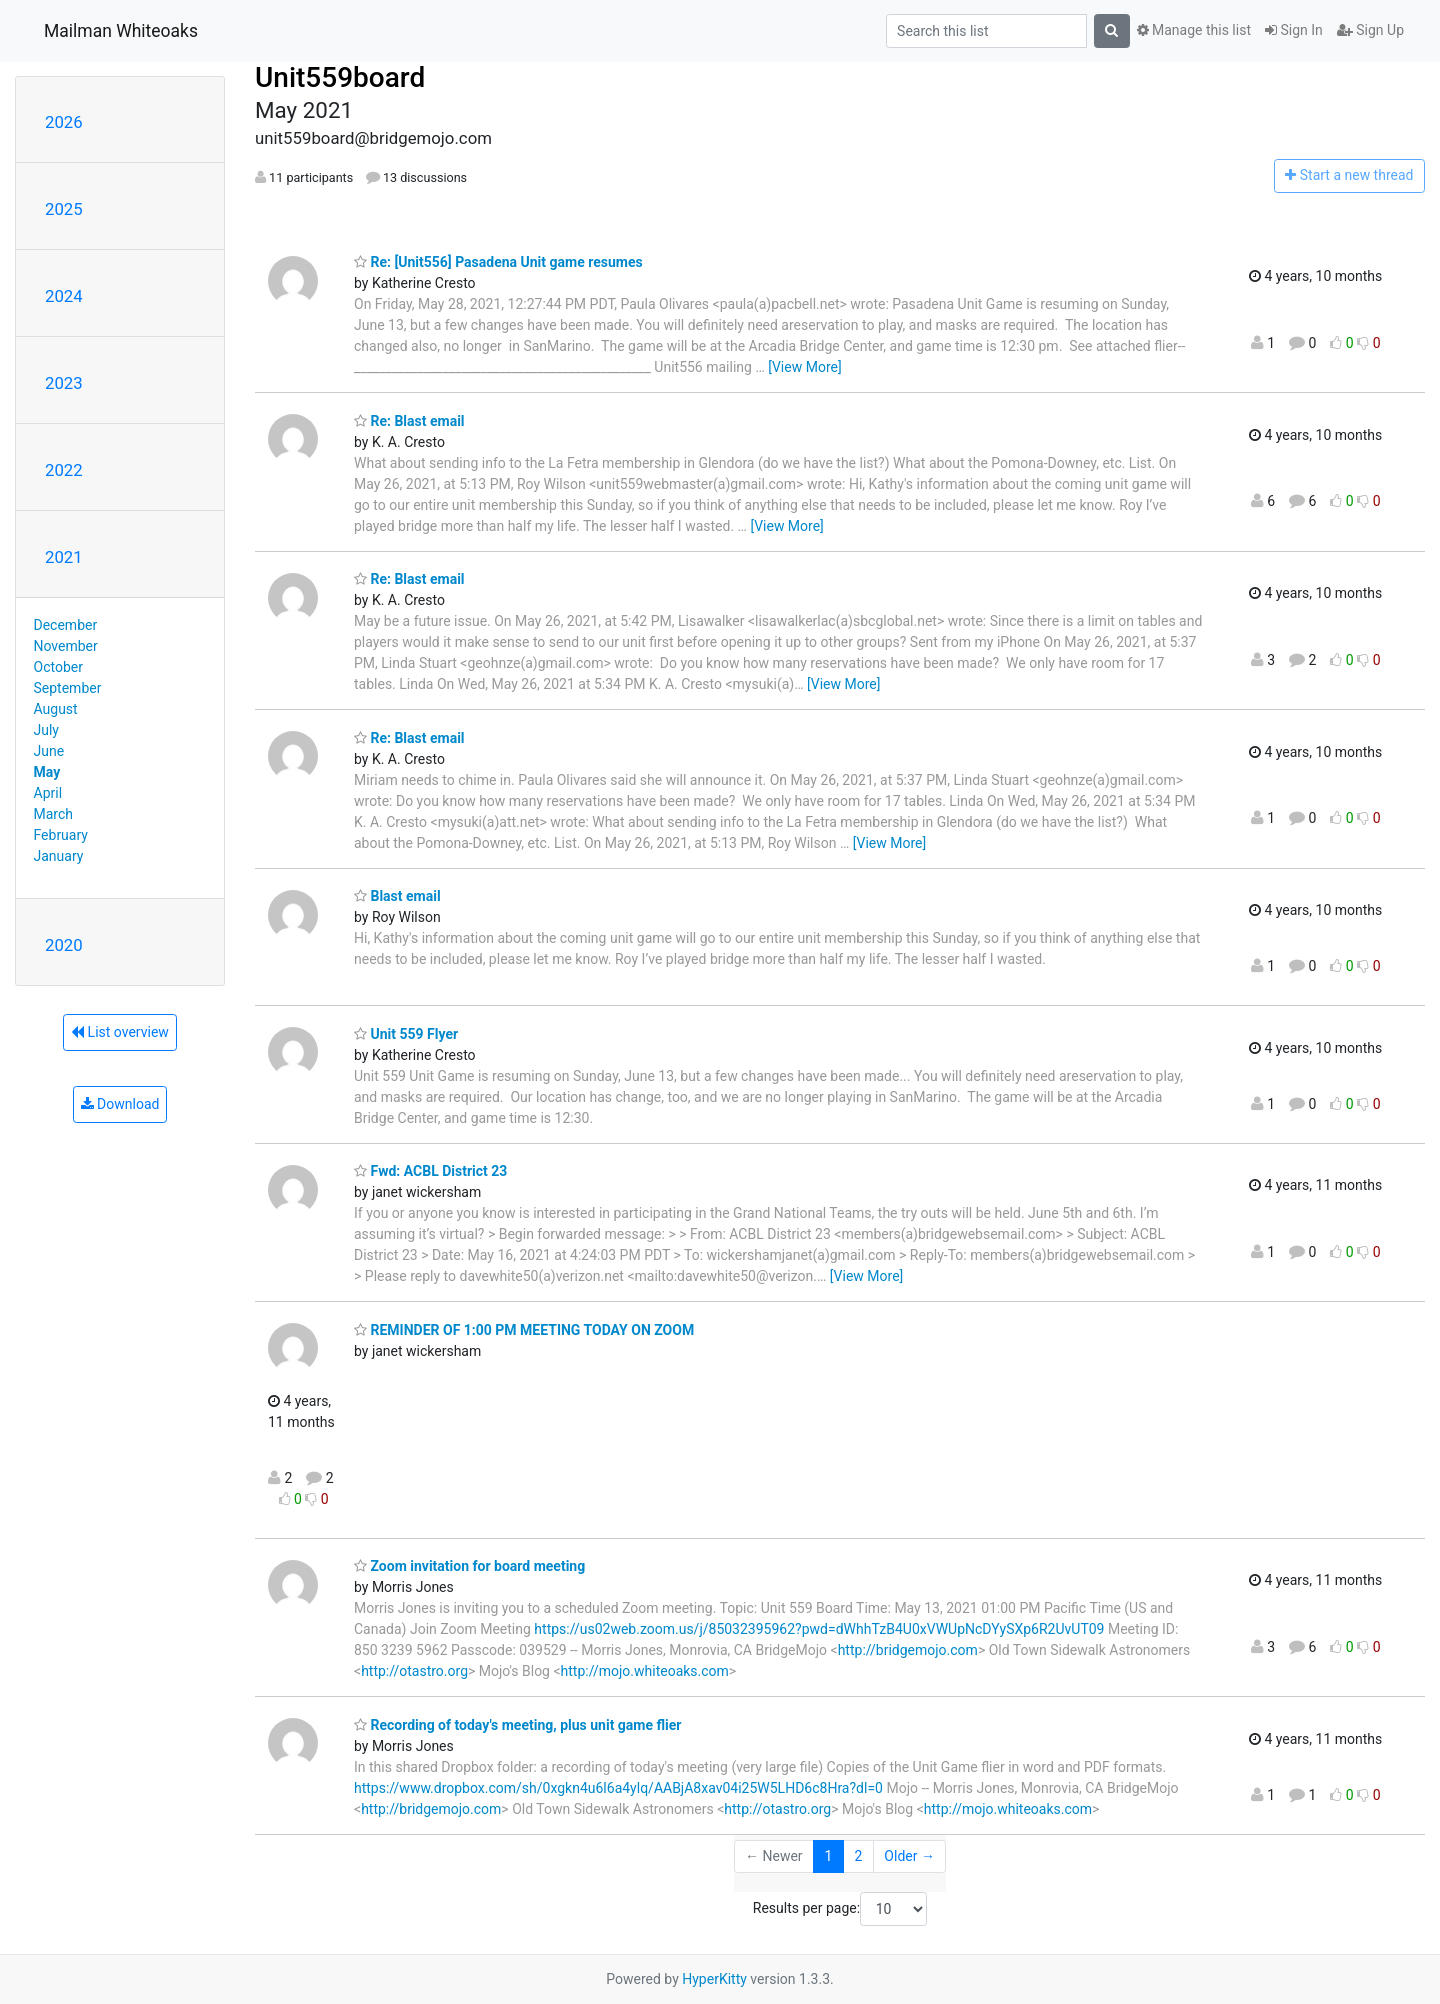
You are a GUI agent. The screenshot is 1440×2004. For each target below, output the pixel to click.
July (46, 730)
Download (120, 1104)
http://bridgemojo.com (908, 1650)
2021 (64, 557)
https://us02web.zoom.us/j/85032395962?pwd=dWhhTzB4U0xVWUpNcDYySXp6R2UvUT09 (819, 1629)
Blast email (397, 896)
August (56, 709)
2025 (64, 209)
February (61, 835)
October (58, 667)
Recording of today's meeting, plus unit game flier (518, 1725)
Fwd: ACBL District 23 (430, 1171)
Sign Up (1370, 30)
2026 (64, 122)
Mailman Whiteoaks (121, 31)
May (47, 772)
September (68, 688)
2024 (64, 296)
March (54, 814)
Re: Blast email (409, 421)
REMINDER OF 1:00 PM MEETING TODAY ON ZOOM (524, 1330)
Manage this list (1194, 30)
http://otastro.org (414, 1671)
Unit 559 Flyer (406, 1034)
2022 (64, 470)
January (59, 856)
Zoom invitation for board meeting (469, 1566)
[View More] (804, 367)
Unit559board (340, 77)
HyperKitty (714, 1979)
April (48, 793)
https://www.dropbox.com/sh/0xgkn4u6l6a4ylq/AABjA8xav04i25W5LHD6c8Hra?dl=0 (618, 1788)
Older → (909, 1856)
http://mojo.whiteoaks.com (645, 1671)
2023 (64, 383)
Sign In (1294, 30)
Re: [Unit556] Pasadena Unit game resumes (498, 262)
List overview (120, 1032)
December (66, 625)
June (49, 751)
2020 (64, 945)
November (66, 646)
